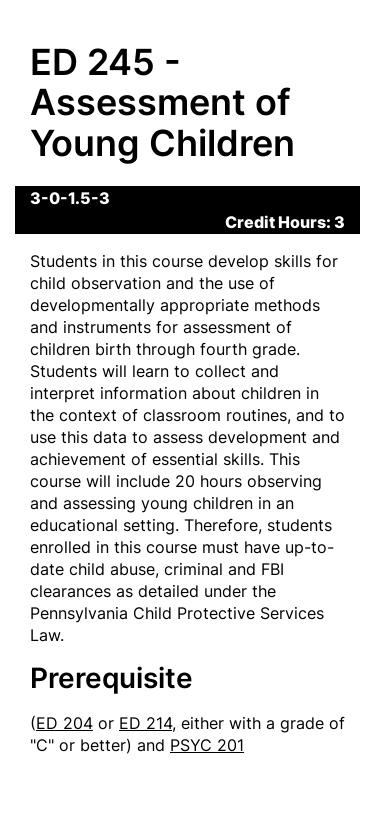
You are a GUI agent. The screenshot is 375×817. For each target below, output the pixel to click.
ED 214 (145, 723)
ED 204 (64, 723)
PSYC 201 (207, 745)
